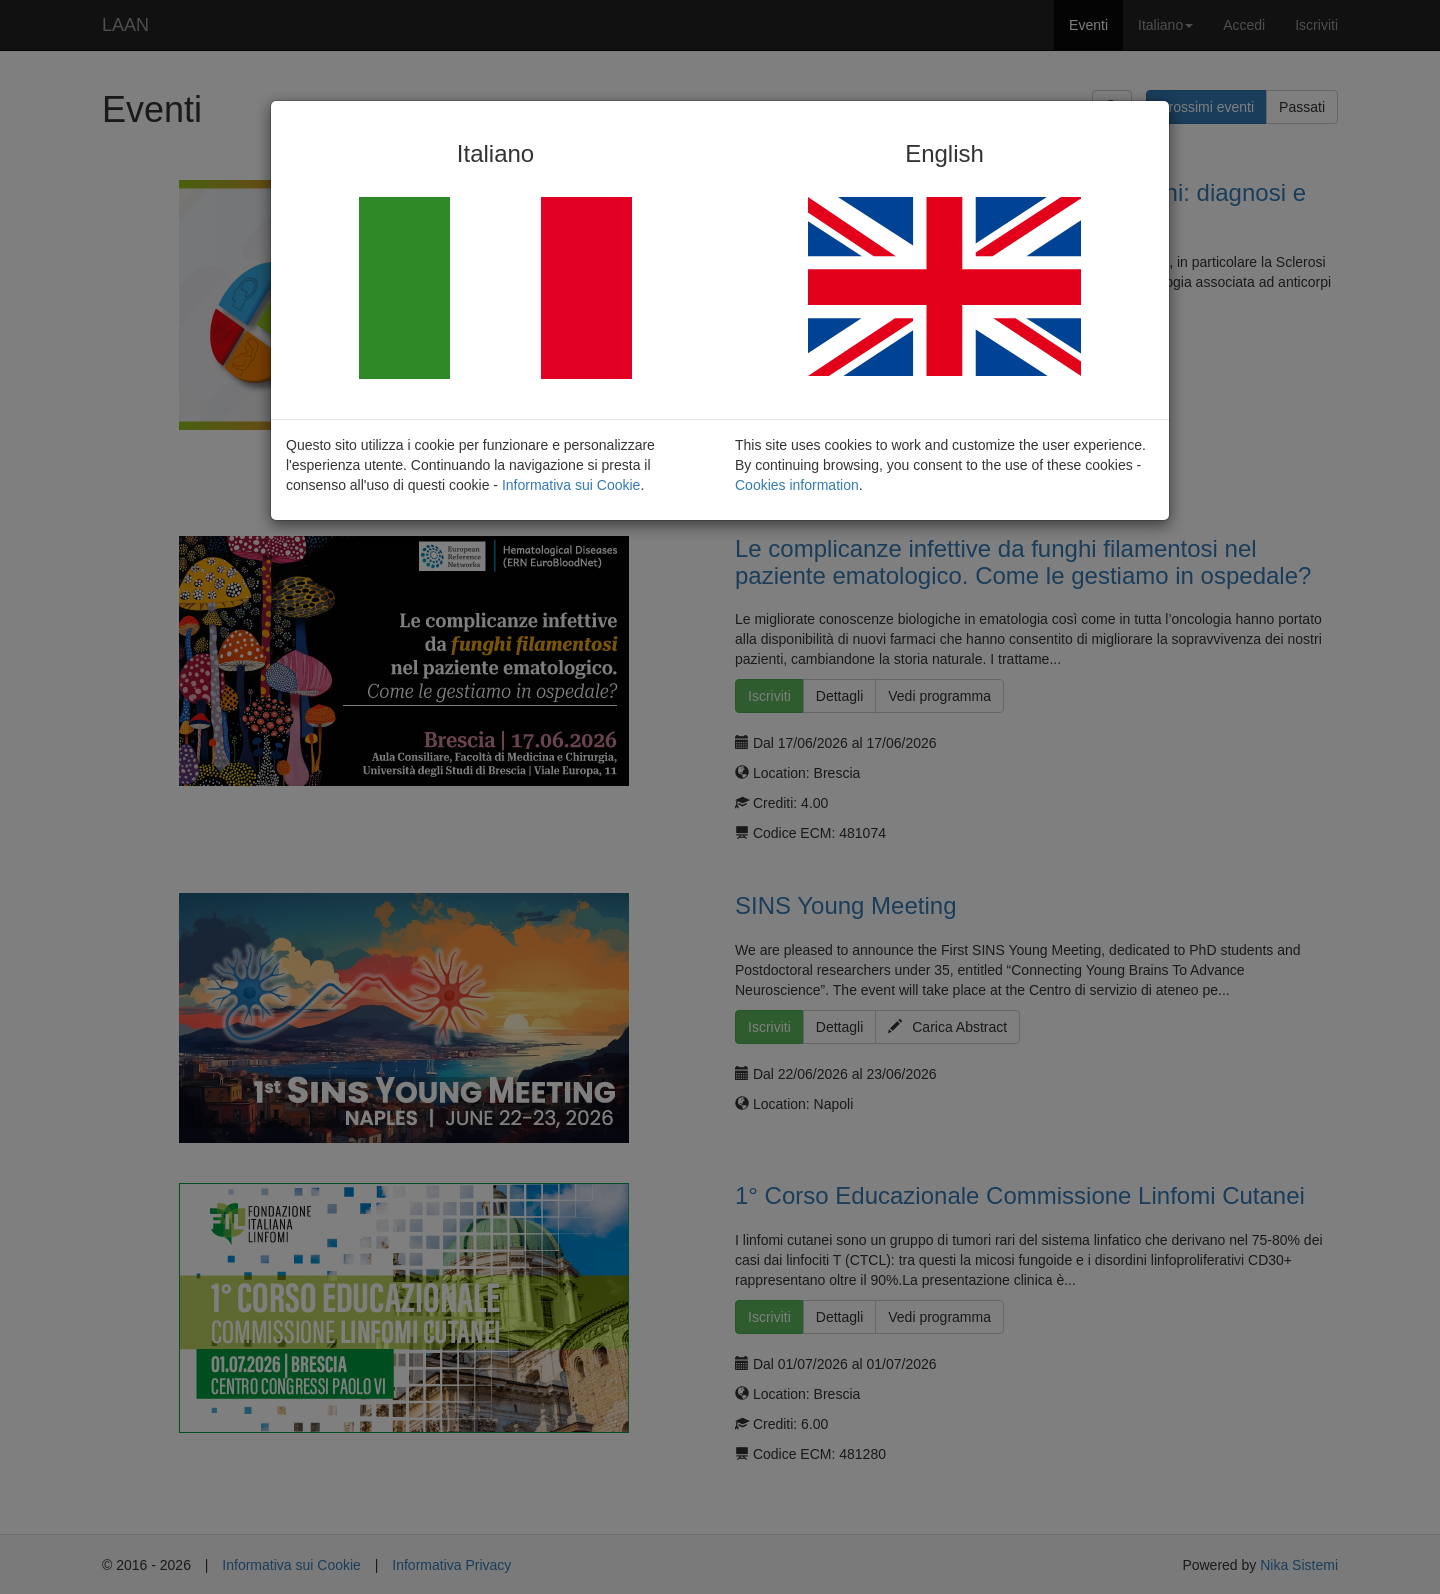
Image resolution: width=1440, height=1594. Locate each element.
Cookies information (797, 485)
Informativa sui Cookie (571, 485)
